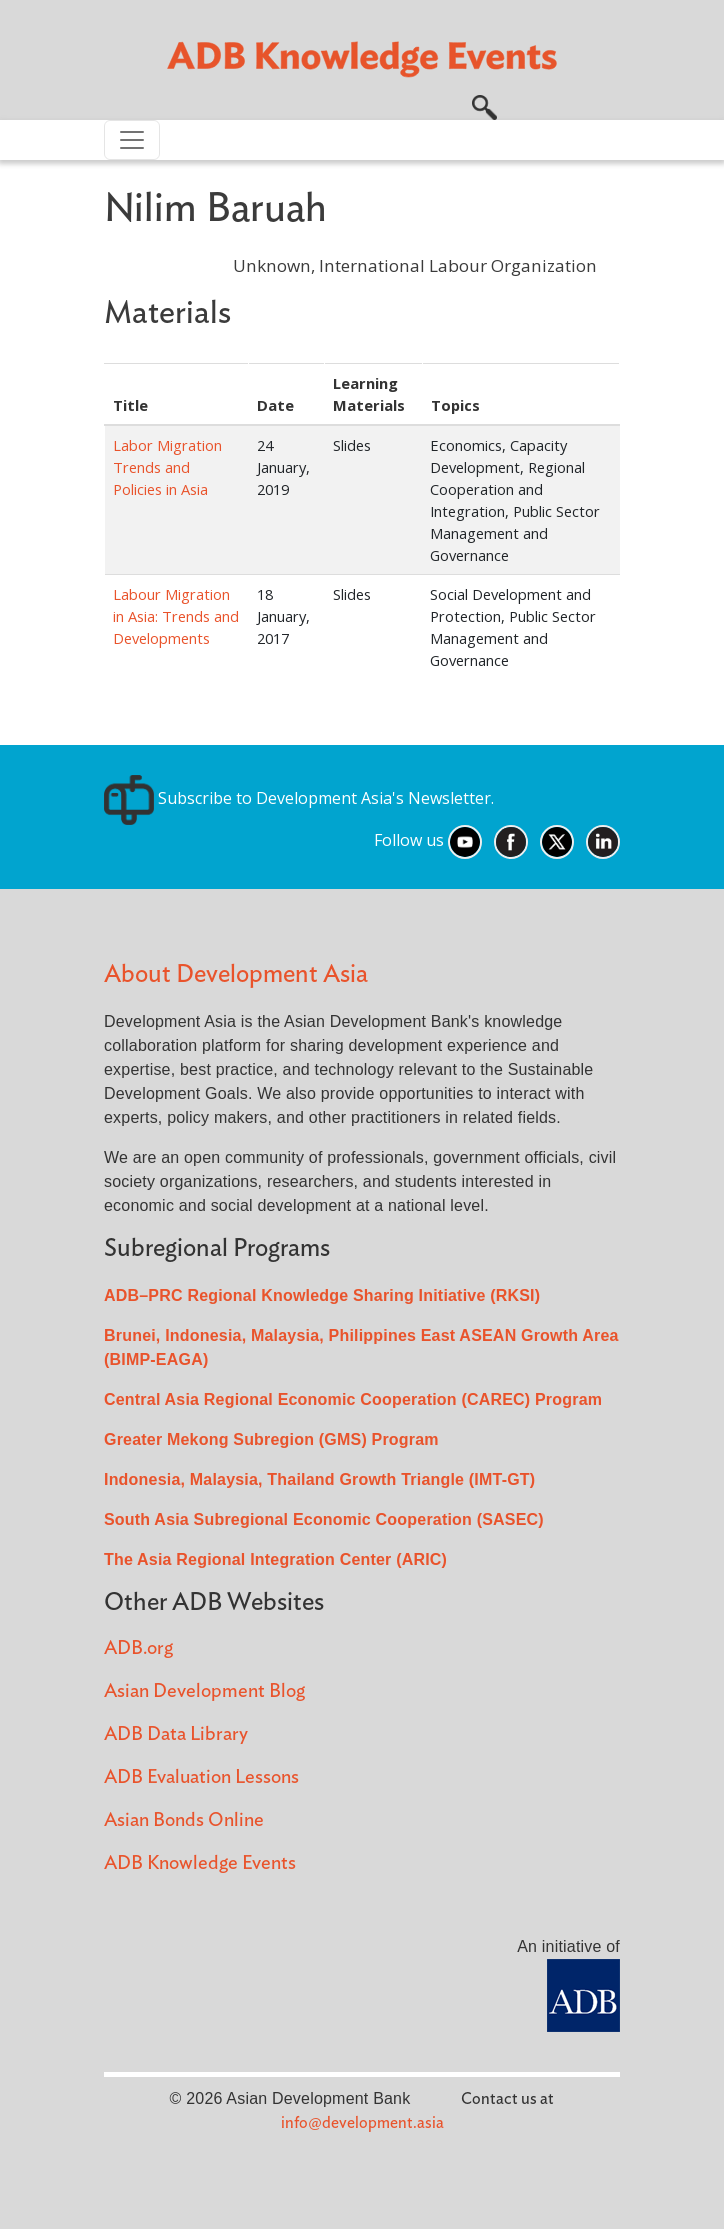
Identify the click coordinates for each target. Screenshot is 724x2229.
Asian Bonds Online (184, 1820)
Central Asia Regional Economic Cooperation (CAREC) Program (353, 1399)
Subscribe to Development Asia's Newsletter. (299, 798)
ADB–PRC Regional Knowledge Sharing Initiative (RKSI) (322, 1295)
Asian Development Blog (204, 1691)
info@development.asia (362, 2123)
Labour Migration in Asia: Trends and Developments (176, 616)
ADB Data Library (176, 1734)
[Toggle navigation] (132, 140)
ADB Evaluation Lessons (201, 1777)
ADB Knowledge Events (200, 1863)
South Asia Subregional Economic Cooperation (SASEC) (324, 1519)
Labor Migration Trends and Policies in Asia (167, 467)
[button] (484, 105)
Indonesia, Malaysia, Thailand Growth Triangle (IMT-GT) (319, 1479)
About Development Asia (236, 974)
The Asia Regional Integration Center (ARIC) (275, 1559)
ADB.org (138, 1648)
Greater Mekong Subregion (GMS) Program (271, 1439)
